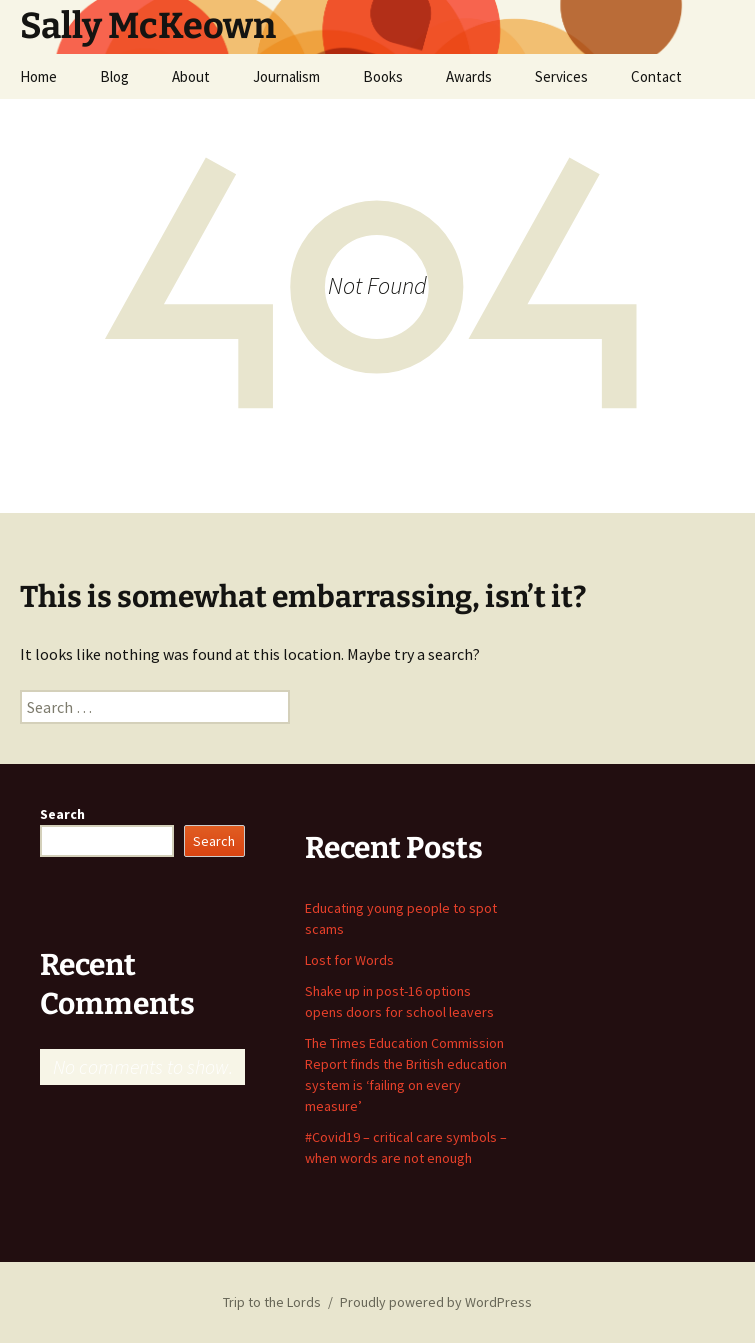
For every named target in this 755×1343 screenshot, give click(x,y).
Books (383, 76)
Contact (656, 76)
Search (62, 814)
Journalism (286, 76)
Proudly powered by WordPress (436, 1302)
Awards (469, 76)
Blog (114, 76)
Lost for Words (349, 960)
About (191, 76)
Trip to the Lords (272, 1302)
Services (561, 76)
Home (38, 76)
